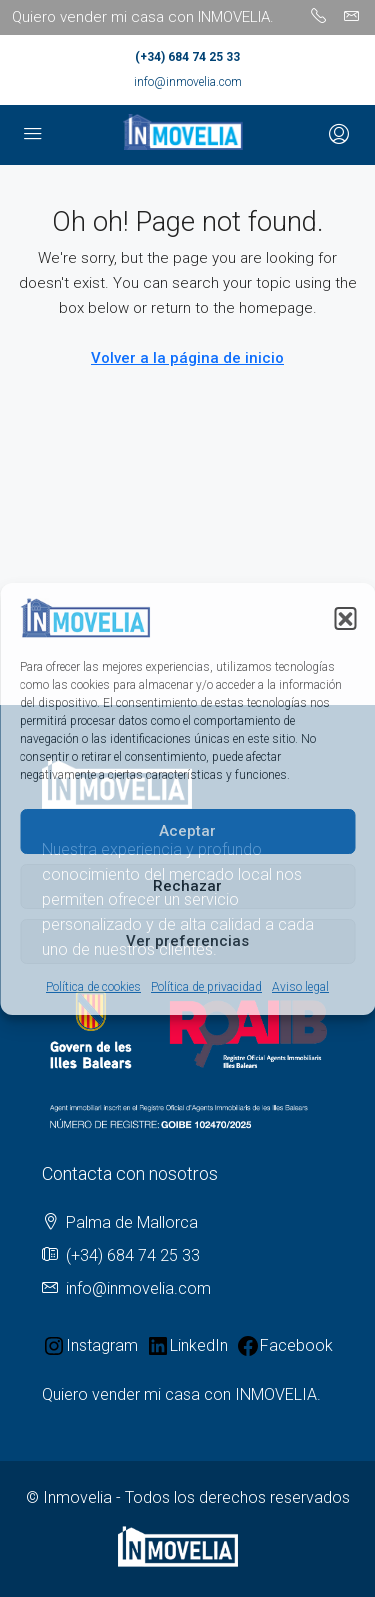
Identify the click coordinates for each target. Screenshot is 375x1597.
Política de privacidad (206, 987)
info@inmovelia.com (188, 82)
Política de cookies (93, 987)
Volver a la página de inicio (187, 358)
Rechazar (187, 886)
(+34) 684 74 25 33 (187, 57)
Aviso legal (300, 987)
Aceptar (187, 831)
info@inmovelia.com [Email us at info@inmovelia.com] (138, 1288)
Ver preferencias (187, 941)
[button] (345, 618)
